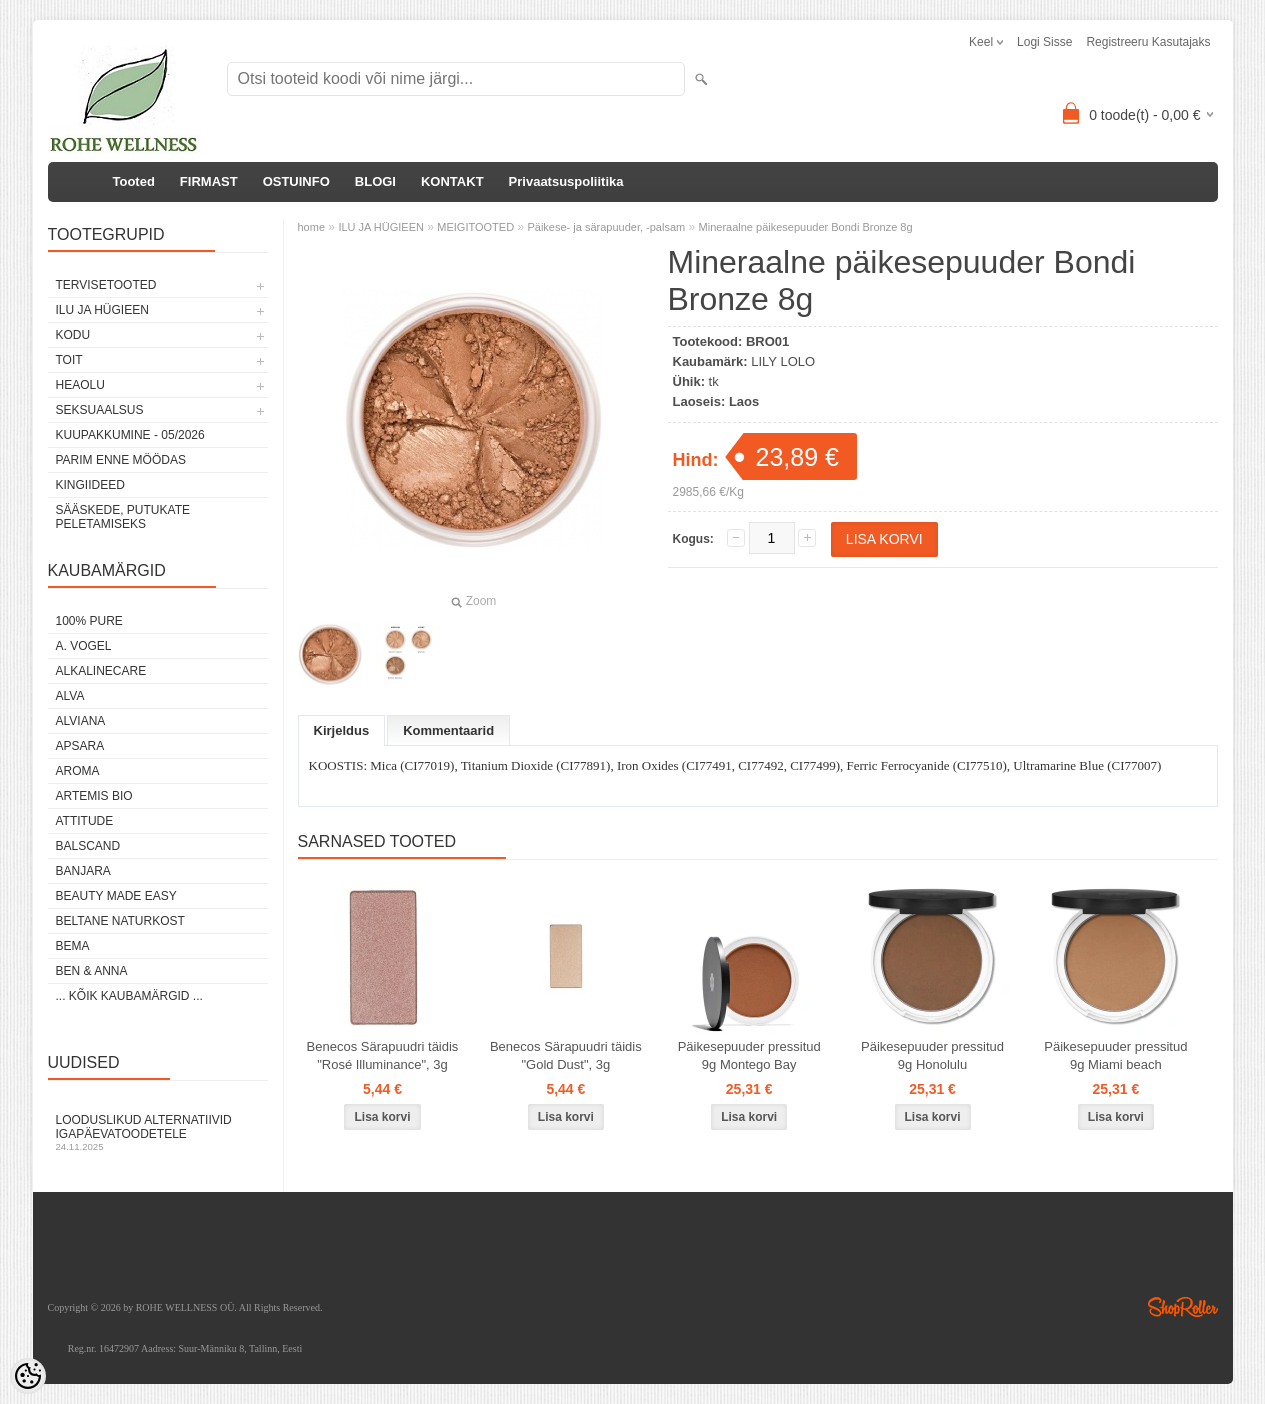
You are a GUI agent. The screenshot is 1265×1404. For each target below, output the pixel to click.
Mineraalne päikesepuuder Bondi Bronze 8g (806, 227)
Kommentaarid (448, 730)
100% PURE (89, 621)
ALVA (70, 696)
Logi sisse (1044, 42)
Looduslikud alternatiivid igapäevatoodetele (158, 1132)
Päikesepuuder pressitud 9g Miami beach (1115, 1055)
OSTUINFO (296, 181)
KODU (73, 335)
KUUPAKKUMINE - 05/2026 (130, 435)
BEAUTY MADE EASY (116, 896)
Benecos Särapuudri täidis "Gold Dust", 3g (566, 1055)
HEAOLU (80, 385)
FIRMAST (209, 181)
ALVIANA (81, 721)
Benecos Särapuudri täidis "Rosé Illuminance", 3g (383, 1055)
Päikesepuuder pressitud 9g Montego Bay (749, 1055)
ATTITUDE (85, 821)
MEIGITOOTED (475, 227)
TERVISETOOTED (106, 285)
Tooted (134, 181)
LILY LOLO (783, 361)
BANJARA (83, 871)
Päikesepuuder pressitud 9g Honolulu (932, 1055)
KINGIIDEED (90, 485)
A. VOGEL (84, 646)
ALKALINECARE (101, 671)
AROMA (78, 771)
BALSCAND (88, 846)
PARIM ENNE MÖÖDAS (121, 460)
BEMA (73, 946)
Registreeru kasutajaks (1148, 42)
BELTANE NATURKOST (120, 921)
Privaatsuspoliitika (566, 181)
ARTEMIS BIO (94, 796)
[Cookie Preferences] (28, 1376)
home (312, 227)
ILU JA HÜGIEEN (102, 310)
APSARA (80, 746)
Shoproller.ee (1183, 1307)
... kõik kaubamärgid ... (129, 996)
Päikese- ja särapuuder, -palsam (606, 227)
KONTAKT (452, 181)
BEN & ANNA (92, 971)
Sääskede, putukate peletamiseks (123, 517)
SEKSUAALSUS (100, 410)
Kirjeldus (342, 730)
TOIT (69, 360)
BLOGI (375, 181)
